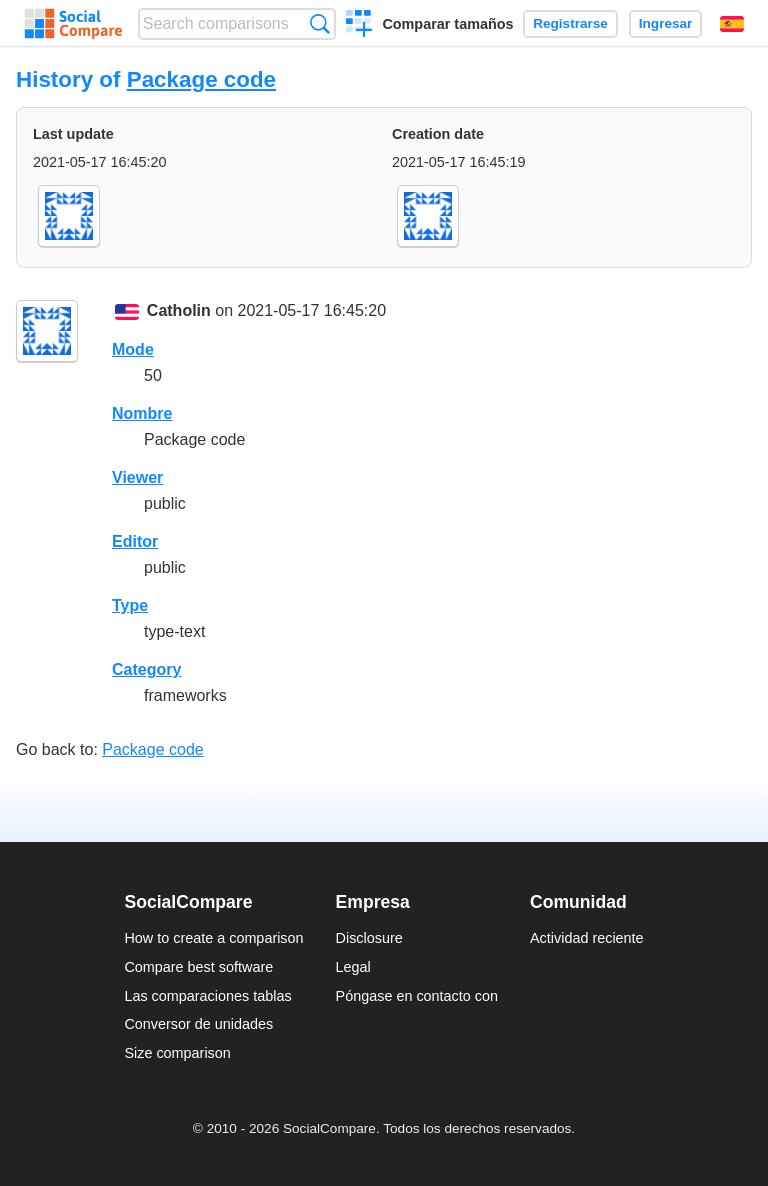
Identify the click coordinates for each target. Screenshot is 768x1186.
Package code (201, 79)
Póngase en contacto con (417, 996)
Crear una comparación (359, 26)
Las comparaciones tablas (207, 996)
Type (130, 605)
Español (732, 24)
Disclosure (369, 938)
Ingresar (666, 23)
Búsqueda (319, 23)
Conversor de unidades (198, 1024)
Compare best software (198, 967)
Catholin (179, 310)
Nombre (142, 413)
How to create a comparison (213, 938)
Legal (353, 967)
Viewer (137, 477)
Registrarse (570, 23)
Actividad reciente (587, 938)
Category (146, 669)
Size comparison (177, 1053)
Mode (133, 349)
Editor (135, 541)
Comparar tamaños (447, 24)
